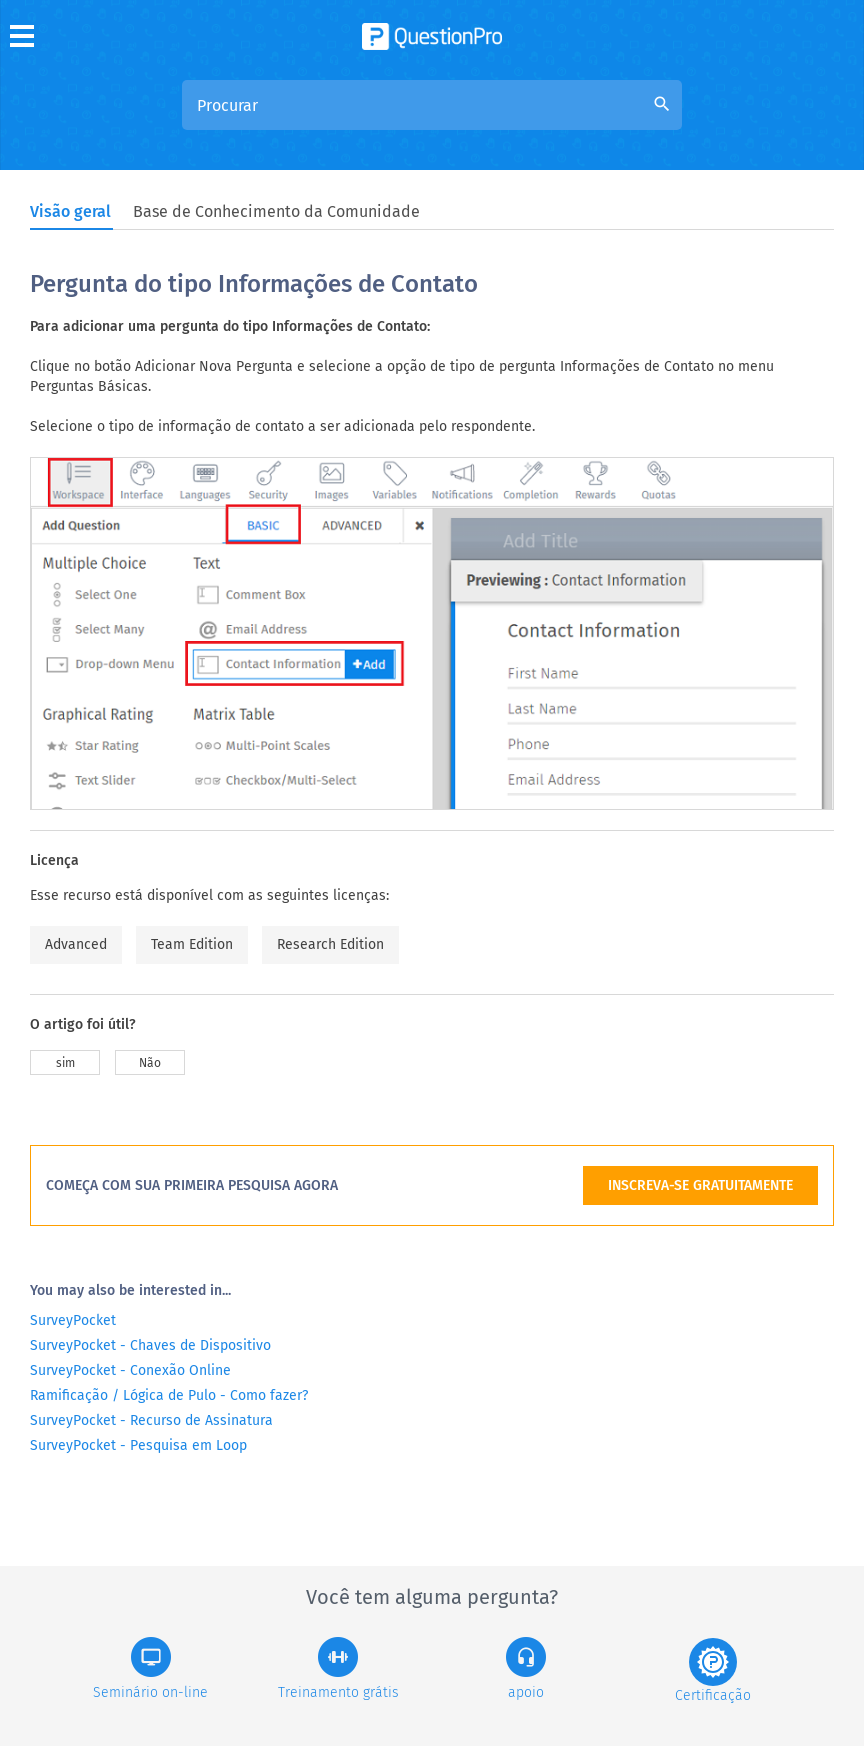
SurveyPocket (73, 1320)
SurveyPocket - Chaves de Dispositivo (150, 1345)
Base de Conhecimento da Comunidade (276, 211)
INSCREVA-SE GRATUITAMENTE (700, 1185)
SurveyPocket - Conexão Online (130, 1370)
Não (150, 1063)
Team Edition (192, 944)
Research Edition (330, 944)
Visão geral (70, 211)
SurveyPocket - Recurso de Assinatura (151, 1420)
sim (65, 1063)
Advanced (76, 944)
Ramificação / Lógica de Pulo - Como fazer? (169, 1395)
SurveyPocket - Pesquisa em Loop (138, 1445)
